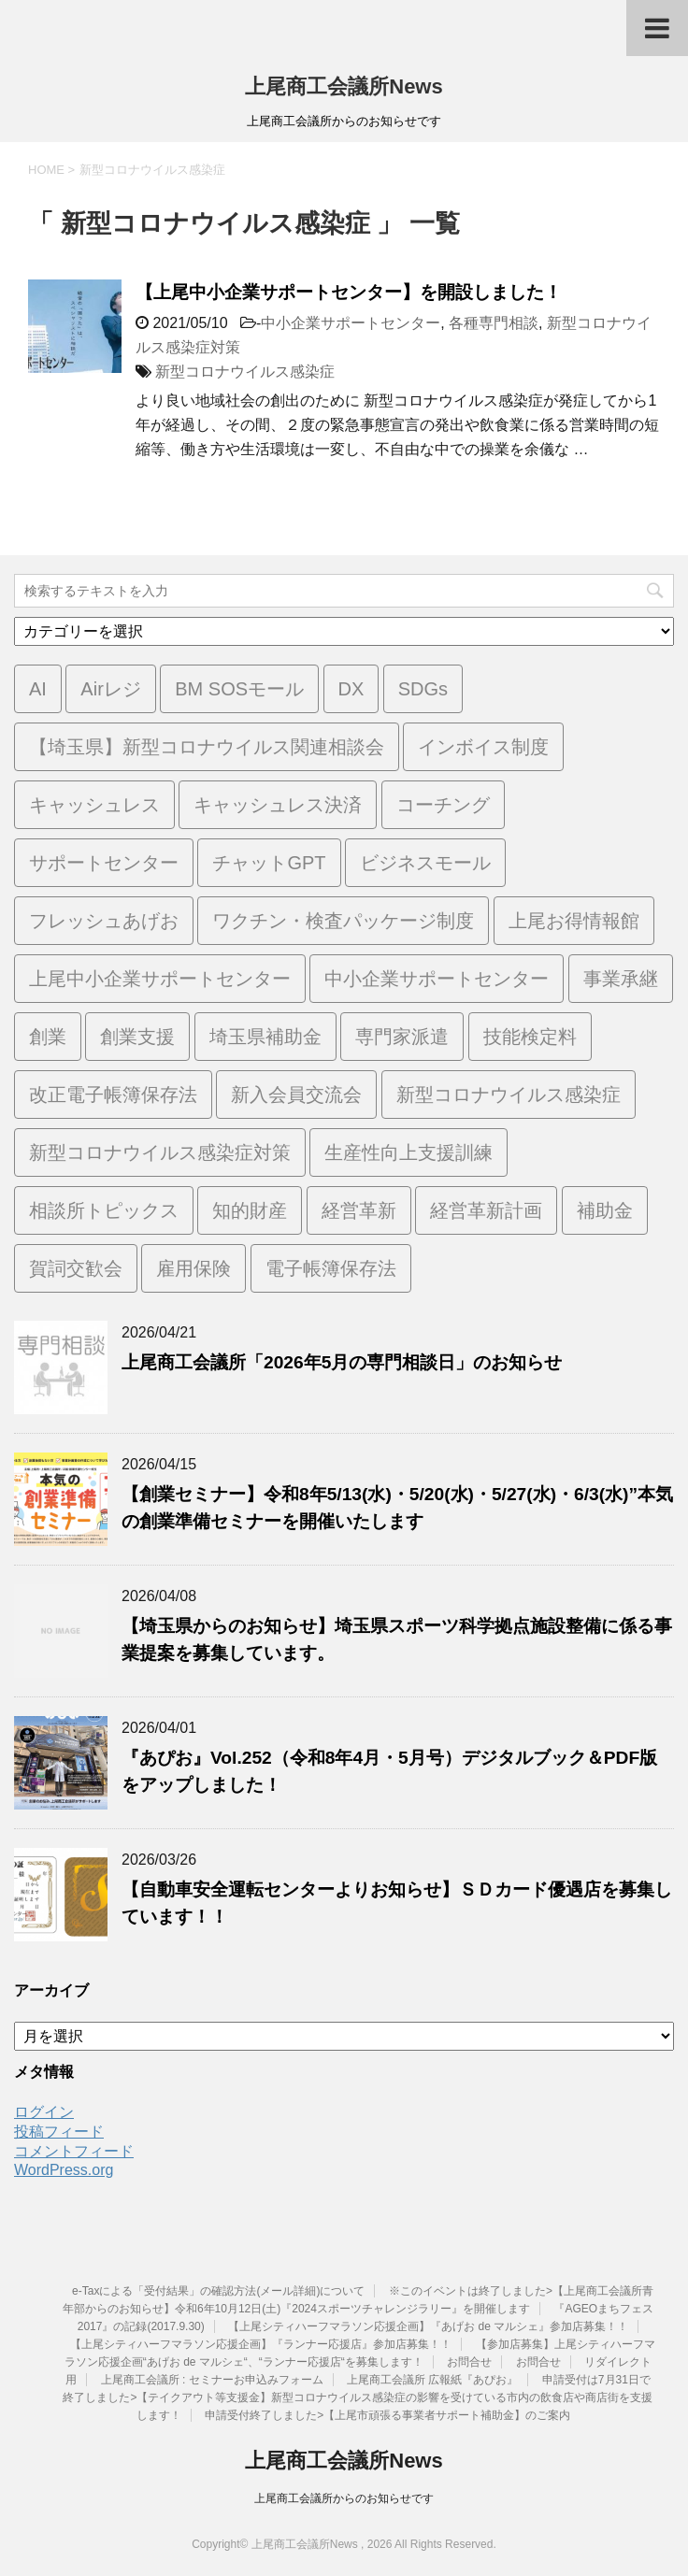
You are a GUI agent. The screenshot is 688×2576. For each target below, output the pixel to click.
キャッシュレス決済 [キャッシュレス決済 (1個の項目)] (278, 804)
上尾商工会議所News (343, 86)
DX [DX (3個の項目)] (351, 689)
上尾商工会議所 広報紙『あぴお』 (432, 2379)
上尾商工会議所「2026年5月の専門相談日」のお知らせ (342, 1362)
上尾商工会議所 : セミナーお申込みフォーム (212, 2379)
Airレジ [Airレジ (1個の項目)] (110, 689)
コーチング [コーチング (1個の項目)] (443, 804)
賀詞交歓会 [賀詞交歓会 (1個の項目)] (75, 1268)
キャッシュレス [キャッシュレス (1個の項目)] (94, 804)
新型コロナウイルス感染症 (245, 371)
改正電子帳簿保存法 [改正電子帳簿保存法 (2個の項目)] (113, 1094)
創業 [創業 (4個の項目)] (47, 1036)
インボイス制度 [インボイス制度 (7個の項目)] (483, 747)
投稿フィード (59, 2132)
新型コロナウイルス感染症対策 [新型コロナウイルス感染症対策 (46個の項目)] (160, 1152)
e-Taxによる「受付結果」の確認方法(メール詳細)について (218, 2290)
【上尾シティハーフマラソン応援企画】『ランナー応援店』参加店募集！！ (261, 2344)
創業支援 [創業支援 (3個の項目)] (137, 1036)
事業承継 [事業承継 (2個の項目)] (620, 978)
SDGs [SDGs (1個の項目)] (423, 689)
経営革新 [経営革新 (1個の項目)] (359, 1210)
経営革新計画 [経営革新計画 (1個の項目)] (486, 1210)
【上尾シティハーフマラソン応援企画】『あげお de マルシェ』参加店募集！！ (428, 2326)
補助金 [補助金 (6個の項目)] (605, 1210)
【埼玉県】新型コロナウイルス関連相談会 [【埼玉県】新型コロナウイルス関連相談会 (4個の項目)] (206, 747)
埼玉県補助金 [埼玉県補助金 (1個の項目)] (265, 1036)
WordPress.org (63, 2170)
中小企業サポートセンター (350, 323)
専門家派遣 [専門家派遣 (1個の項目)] (402, 1036)
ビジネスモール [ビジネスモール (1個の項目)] (425, 862)
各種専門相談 (493, 323)
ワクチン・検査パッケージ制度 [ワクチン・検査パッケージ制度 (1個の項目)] (343, 920)
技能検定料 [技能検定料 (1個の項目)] (530, 1036)
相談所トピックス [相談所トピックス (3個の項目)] (104, 1210)
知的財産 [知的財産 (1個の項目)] (249, 1210)
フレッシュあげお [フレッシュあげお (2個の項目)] (104, 920)
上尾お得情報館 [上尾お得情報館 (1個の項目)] (574, 920)
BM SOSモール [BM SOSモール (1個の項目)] (239, 689)
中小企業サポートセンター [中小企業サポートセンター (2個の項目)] (436, 978)
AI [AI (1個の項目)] (38, 689)
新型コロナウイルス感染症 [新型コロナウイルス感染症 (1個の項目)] (508, 1094)
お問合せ (469, 2361)
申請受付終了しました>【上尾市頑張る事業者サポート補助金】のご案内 (387, 2415)
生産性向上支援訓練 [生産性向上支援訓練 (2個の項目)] (408, 1152)
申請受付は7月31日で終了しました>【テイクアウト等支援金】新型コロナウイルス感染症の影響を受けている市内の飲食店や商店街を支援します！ (357, 2397)
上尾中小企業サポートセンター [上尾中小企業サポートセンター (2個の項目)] (160, 978)
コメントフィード (74, 2151)
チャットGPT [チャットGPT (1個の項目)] (268, 862)
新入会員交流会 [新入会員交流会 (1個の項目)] (296, 1094)
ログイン (44, 2112)
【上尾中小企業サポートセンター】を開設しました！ (349, 292)
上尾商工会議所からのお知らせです (344, 2498)
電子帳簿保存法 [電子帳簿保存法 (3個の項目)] (330, 1268)
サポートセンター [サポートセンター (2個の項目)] (104, 862)
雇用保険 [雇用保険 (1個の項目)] (193, 1268)
